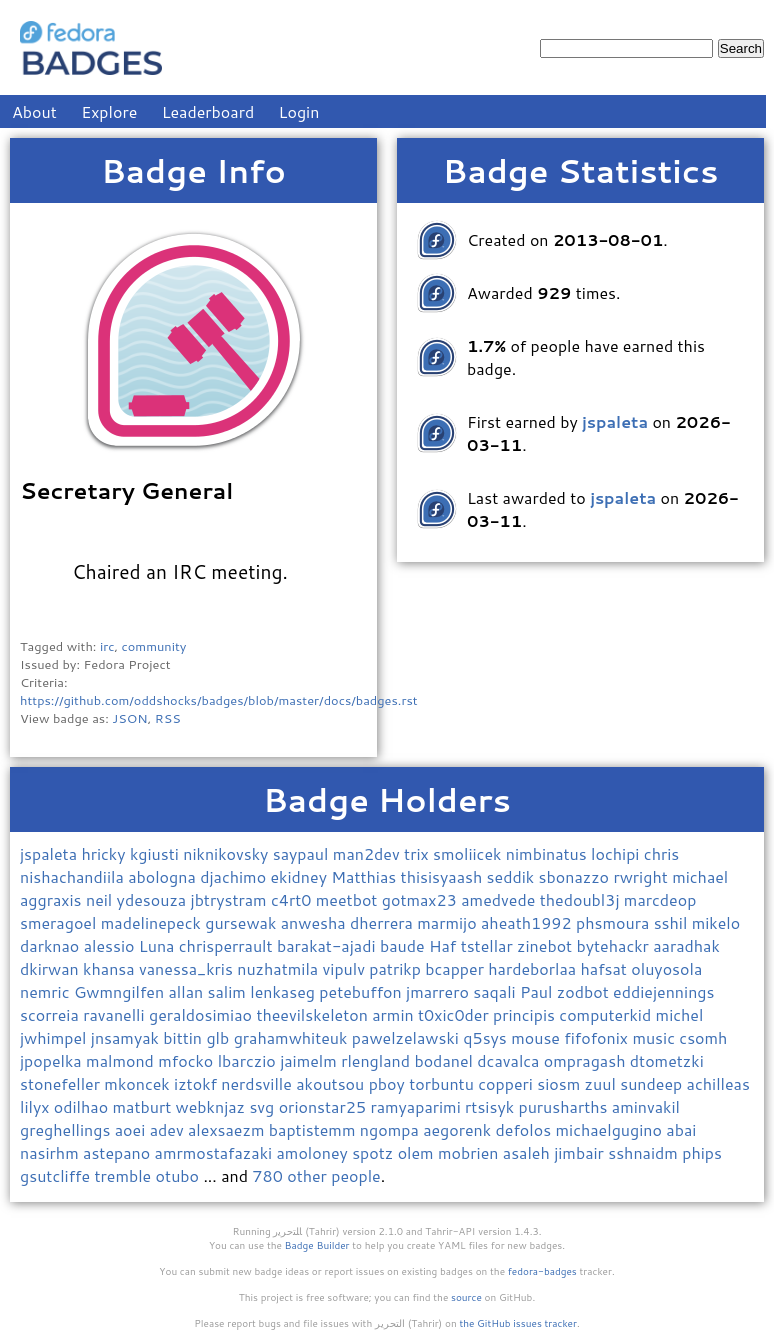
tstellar (489, 945)
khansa (111, 968)
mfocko (187, 1060)
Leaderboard (208, 111)
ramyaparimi (417, 1106)
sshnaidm (645, 1152)
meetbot (349, 899)
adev (169, 1129)
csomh (703, 1037)
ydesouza (154, 899)
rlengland (377, 1060)
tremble (125, 1175)
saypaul (303, 853)
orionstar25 (325, 1106)
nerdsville (258, 1083)
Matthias (365, 876)
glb (219, 1037)
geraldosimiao (202, 1014)
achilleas (718, 1083)
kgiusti (156, 853)
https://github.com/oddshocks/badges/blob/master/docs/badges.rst (219, 700)
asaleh (528, 1152)
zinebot (546, 945)
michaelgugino (611, 1129)
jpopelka (53, 1060)
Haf (445, 945)
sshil (673, 922)
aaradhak (686, 945)
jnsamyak (127, 1037)
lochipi (617, 853)
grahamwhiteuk (293, 1037)
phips (702, 1152)
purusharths (564, 1106)
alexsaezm (228, 1129)
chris (661, 853)
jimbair (581, 1152)
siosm (560, 1083)
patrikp (397, 968)
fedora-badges (542, 1271)
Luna (159, 945)
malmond (122, 1060)
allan (187, 991)
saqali (496, 991)
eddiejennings (663, 991)
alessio (111, 945)
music (655, 1037)
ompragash (587, 1060)
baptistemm (314, 1129)
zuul (603, 1083)
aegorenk (459, 1129)
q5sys (487, 1037)
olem (418, 1152)
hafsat (606, 968)
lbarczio (249, 1060)
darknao (52, 945)
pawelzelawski (407, 1037)
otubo (180, 1175)
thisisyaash (444, 876)
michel (680, 1014)
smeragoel (60, 922)
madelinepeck (153, 922)
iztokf (197, 1083)
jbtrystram (231, 899)
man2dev (368, 853)
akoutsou (332, 1083)
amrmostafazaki (216, 1152)
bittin (184, 1037)
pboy (389, 1083)
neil (101, 899)
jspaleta (50, 853)
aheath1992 (528, 922)
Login (299, 111)
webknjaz (213, 1106)
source (466, 1297)
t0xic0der (455, 1014)
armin (395, 1014)
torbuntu (443, 1083)
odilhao (83, 1106)
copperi (507, 1083)
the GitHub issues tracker (518, 1323)
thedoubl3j (582, 899)
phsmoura (615, 922)
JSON (129, 718)
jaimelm (310, 1060)
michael (700, 876)
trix (418, 853)
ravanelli (116, 1014)
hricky (105, 853)
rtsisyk (491, 1106)
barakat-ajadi (328, 945)
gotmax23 (421, 899)
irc (107, 646)
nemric (47, 991)
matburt (143, 1106)
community (154, 646)
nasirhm (51, 1152)
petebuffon (362, 991)
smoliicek (469, 853)
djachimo (235, 876)
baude (404, 945)
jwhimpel (55, 1037)
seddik (513, 876)
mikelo (716, 922)
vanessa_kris (188, 968)
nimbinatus (548, 853)
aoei (132, 1129)
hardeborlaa (534, 968)
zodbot (585, 991)
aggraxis (53, 899)
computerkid (607, 1014)
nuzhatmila (279, 968)
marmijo (449, 922)
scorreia (51, 1014)
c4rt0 (293, 899)
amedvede (500, 899)
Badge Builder (317, 1245)
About (34, 111)
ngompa (391, 1129)
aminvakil (646, 1106)
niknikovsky (228, 853)
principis (526, 1014)
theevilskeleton (314, 1014)
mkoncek (139, 1083)
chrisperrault (228, 945)
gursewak (242, 922)
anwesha (315, 922)
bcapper (456, 968)
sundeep (653, 1083)
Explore (109, 111)
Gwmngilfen (121, 991)
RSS (168, 718)
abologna (164, 876)
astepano (119, 1152)
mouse (537, 1037)
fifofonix (598, 1037)
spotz (374, 1152)
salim (229, 991)
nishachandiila (74, 876)
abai (681, 1129)
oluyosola (666, 968)
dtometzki (667, 1060)
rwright (642, 876)
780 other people (316, 1175)
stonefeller (62, 1083)
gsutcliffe (57, 1175)
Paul (538, 991)
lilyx (37, 1106)
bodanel (445, 1060)
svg (263, 1106)
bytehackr (615, 945)
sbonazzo (576, 876)
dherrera (383, 922)
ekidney (301, 876)
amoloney (314, 1152)
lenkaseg (284, 991)
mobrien (470, 1152)
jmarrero (439, 991)
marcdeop (660, 899)
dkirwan (51, 968)
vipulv (346, 968)
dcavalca (510, 1060)
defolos (526, 1129)
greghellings (67, 1129)
